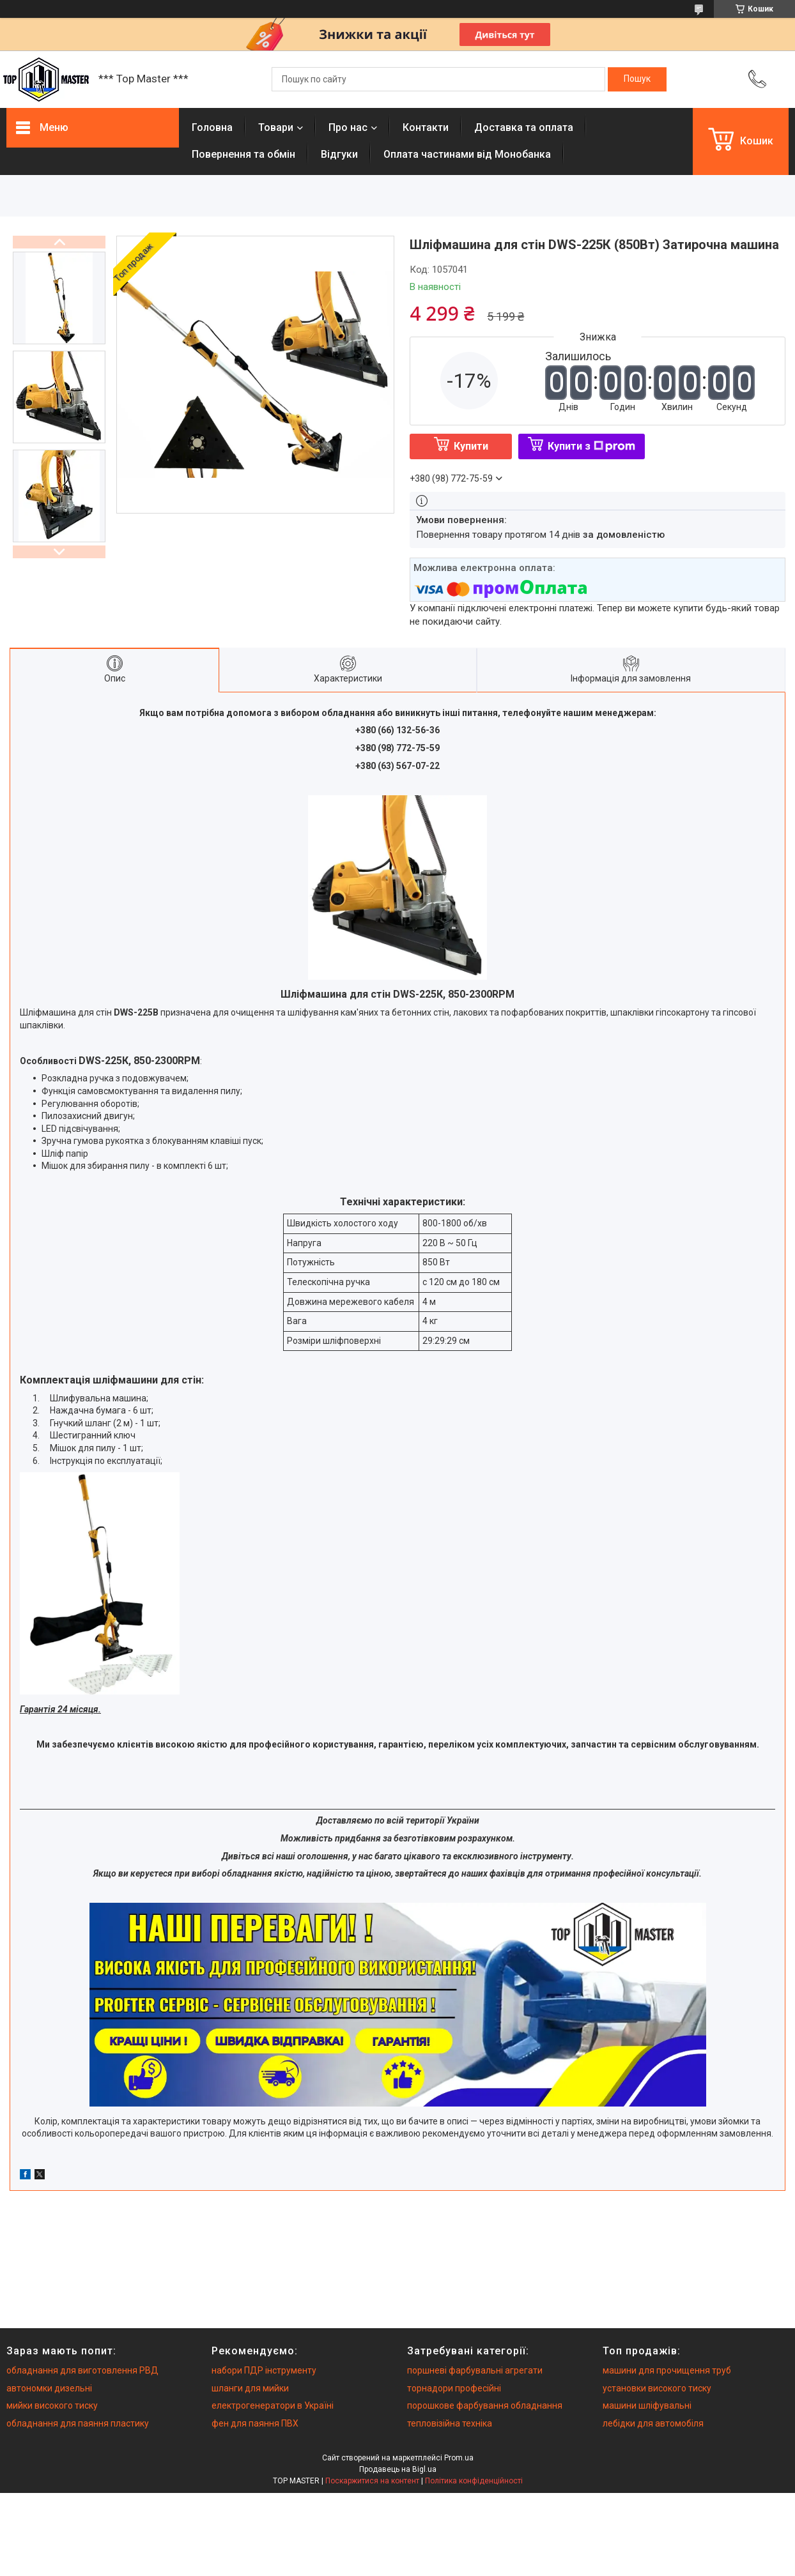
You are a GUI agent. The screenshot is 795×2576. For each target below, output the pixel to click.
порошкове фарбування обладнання (484, 2405)
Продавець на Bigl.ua (397, 2469)
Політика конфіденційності (474, 2480)
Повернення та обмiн (243, 154)
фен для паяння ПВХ (255, 2423)
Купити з (591, 446)
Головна (212, 127)
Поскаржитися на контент (372, 2480)
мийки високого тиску (52, 2405)
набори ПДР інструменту (264, 2370)
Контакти (426, 127)
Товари (275, 127)
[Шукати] (637, 79)
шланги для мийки (250, 2388)
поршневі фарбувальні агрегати (475, 2370)
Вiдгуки (339, 154)
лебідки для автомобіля (653, 2423)
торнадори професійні (454, 2388)
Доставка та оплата (523, 127)
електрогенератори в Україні (273, 2405)
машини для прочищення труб (667, 2370)
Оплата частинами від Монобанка (467, 154)
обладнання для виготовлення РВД (82, 2370)
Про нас (347, 127)
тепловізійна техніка (449, 2423)
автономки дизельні (49, 2388)
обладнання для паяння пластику (77, 2423)
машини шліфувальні (647, 2405)
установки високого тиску (657, 2388)
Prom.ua (459, 2457)
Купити (471, 446)
